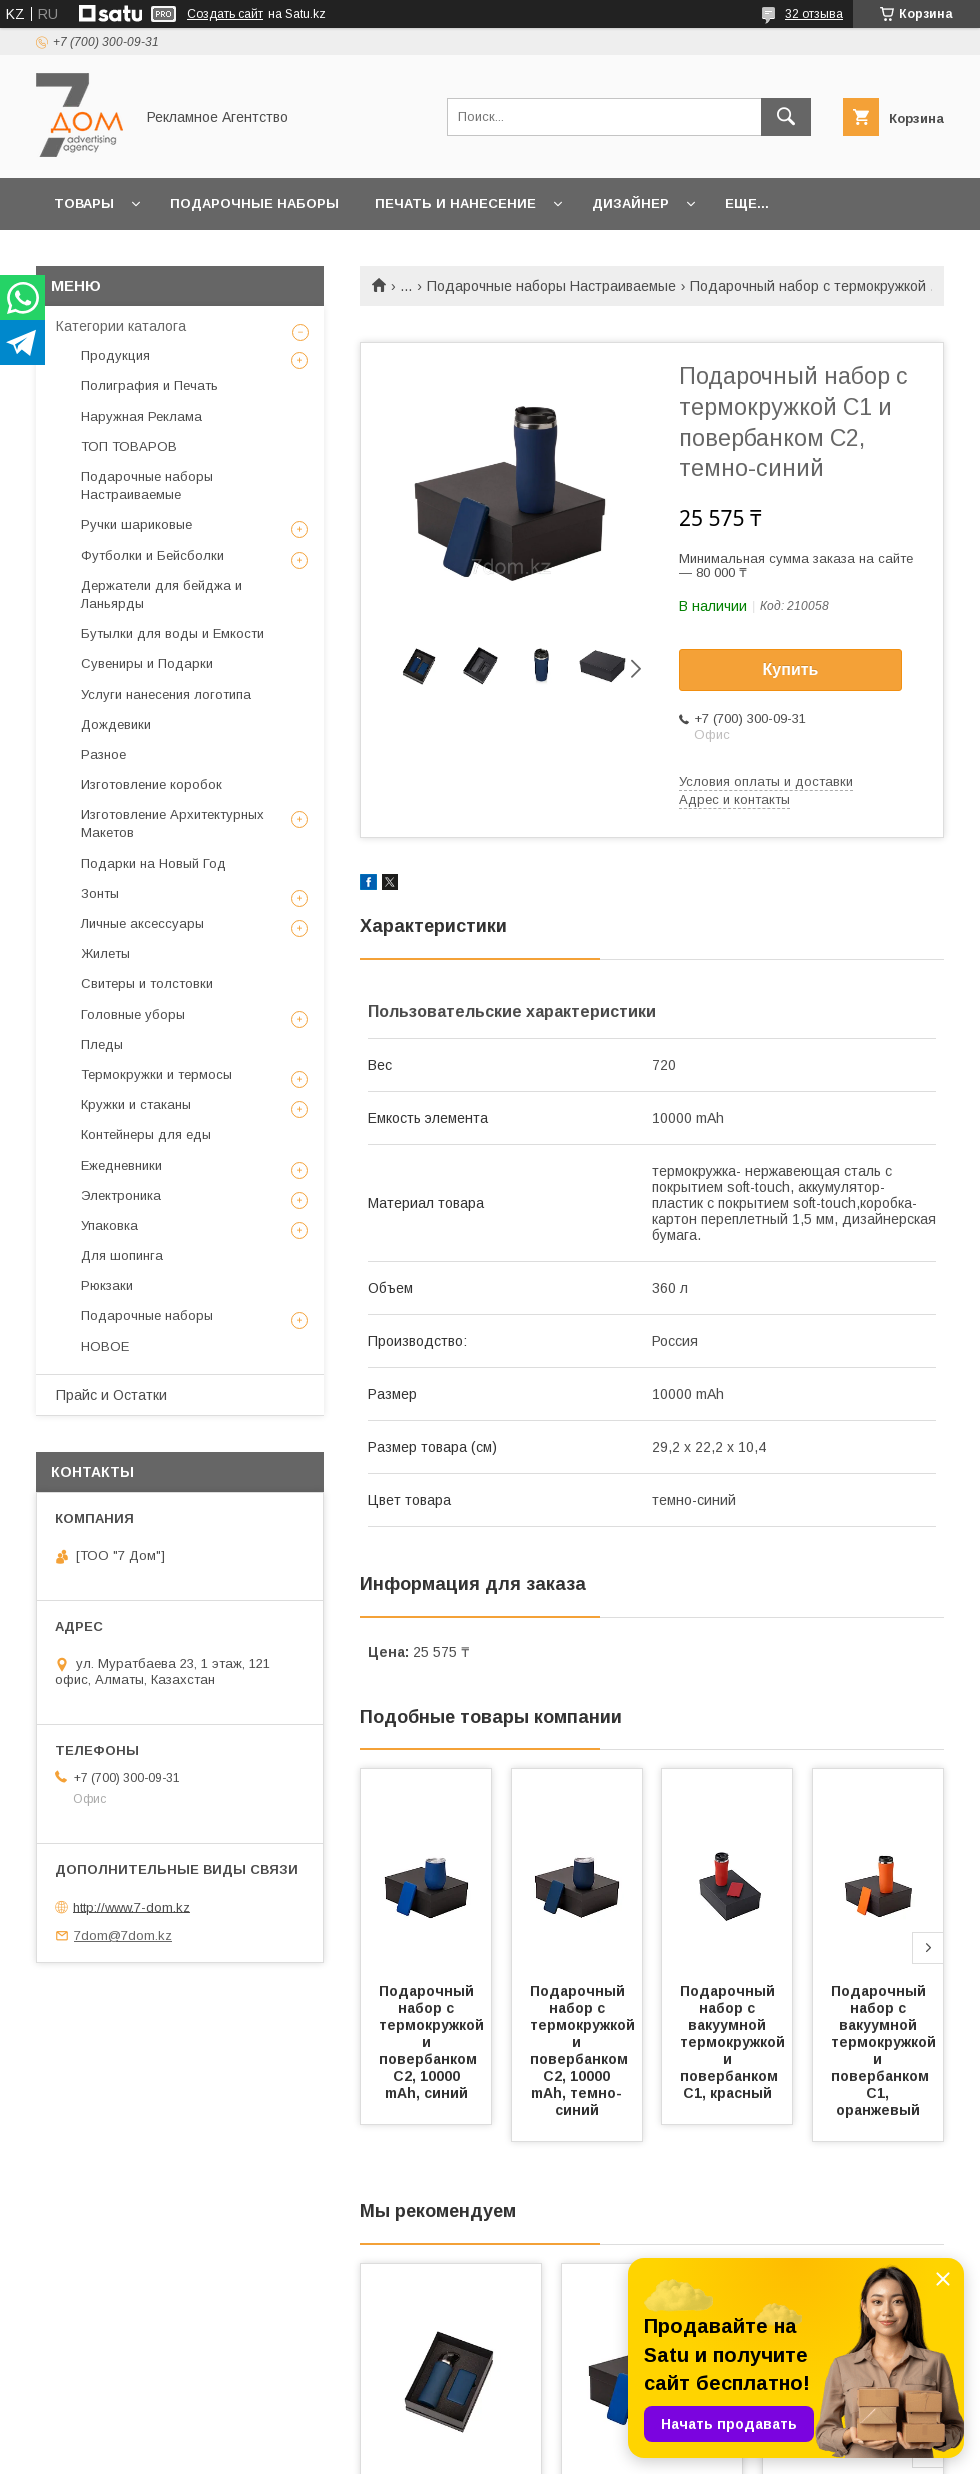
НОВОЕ (105, 1346)
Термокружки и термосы (156, 1074)
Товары (84, 203)
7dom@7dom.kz (123, 1935)
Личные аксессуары (142, 923)
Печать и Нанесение (455, 203)
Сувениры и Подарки (147, 663)
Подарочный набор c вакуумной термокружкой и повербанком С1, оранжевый (885, 2050)
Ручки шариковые (136, 524)
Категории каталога (121, 326)
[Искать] (786, 117)
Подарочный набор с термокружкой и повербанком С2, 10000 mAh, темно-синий (584, 2050)
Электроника (121, 1195)
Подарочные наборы (254, 203)
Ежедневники (121, 1165)
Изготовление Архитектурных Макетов (172, 823)
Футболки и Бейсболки (152, 555)
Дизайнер (630, 203)
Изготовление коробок (151, 784)
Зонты (100, 893)
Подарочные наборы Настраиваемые (551, 286)
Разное (103, 754)
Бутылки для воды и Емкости (172, 633)
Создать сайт (225, 14)
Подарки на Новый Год (153, 863)
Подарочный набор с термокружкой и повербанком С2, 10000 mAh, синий (433, 2042)
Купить (791, 669)
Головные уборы (133, 1014)
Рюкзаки (107, 1285)
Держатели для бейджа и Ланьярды (161, 594)
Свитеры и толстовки (147, 983)
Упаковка (109, 1225)
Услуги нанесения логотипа (166, 694)
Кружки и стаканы (136, 1104)
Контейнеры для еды (146, 1134)
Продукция (115, 355)
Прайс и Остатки (111, 1395)
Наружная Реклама (141, 416)
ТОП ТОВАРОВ (129, 446)
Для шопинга (122, 1255)
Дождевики (116, 724)
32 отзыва (814, 14)
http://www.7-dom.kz (131, 1906)
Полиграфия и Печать (149, 385)
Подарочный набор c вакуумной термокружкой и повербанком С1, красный (734, 2042)
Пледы (102, 1044)
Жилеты (105, 953)
